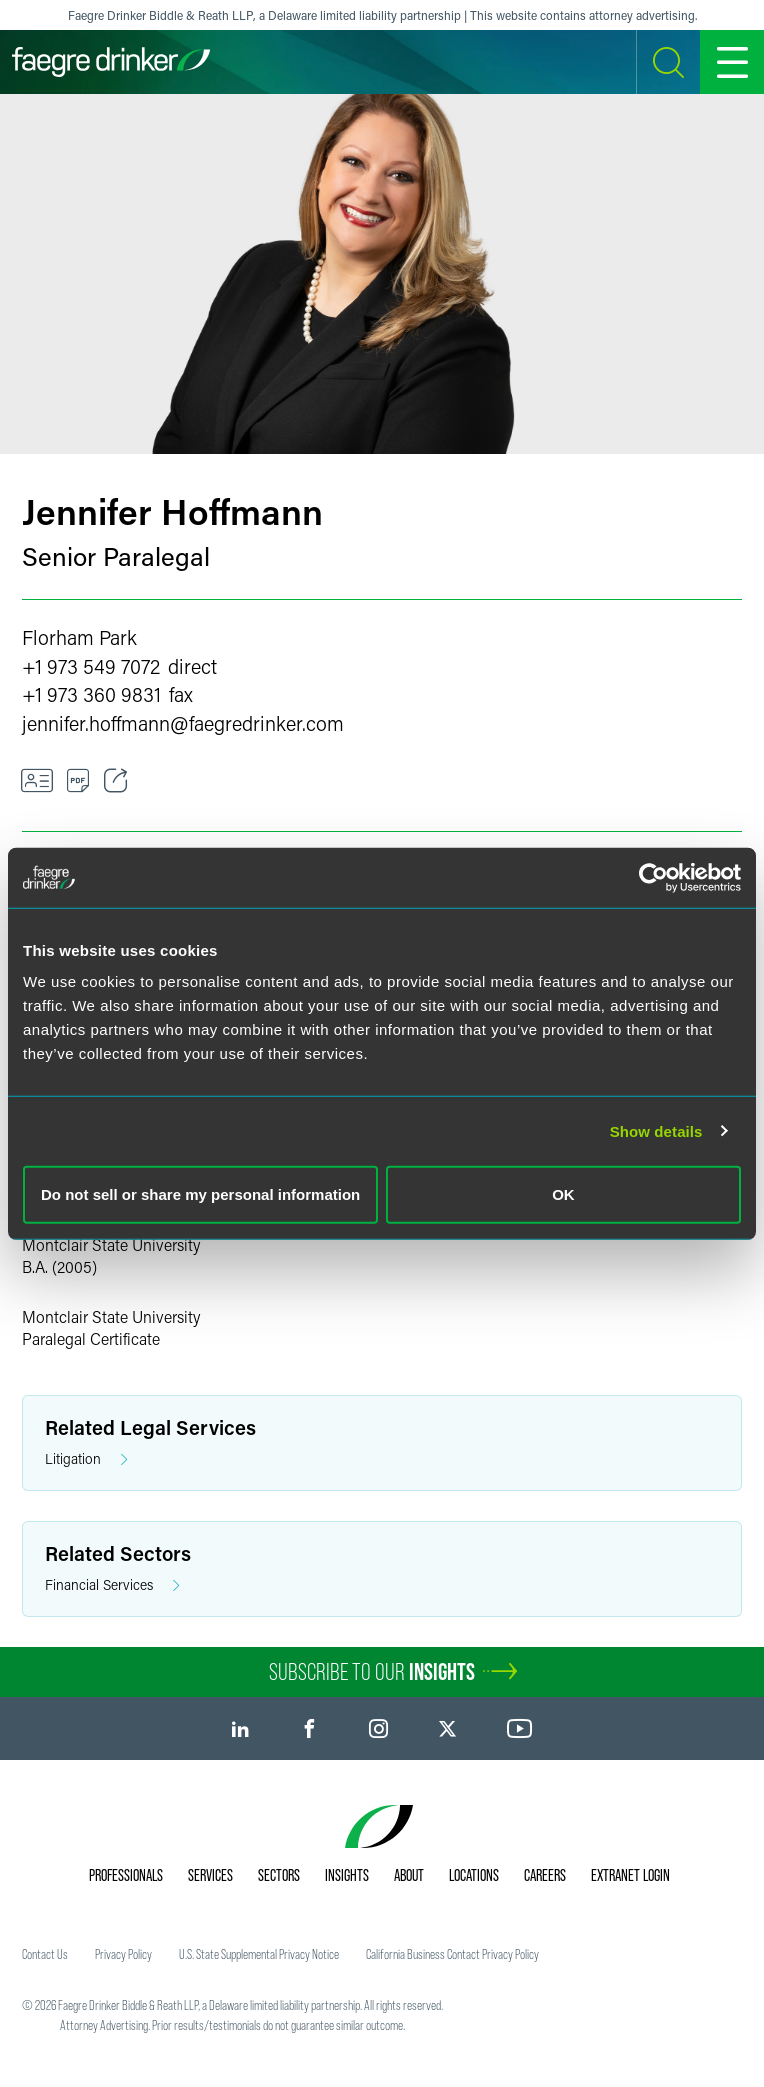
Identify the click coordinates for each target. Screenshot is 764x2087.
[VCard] (37, 781)
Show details (656, 1130)
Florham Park (79, 637)
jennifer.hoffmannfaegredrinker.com (183, 723)
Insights (347, 1875)
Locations (474, 1875)
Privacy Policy (123, 1954)
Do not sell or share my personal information (200, 1194)
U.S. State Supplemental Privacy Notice (259, 1954)
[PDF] (78, 781)
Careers (545, 1875)
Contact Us (45, 1954)
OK (563, 1194)
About (409, 1875)
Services (210, 1875)
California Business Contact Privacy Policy (452, 1954)
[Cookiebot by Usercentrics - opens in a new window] (653, 877)
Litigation (86, 1459)
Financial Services (112, 1585)
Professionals (126, 1875)
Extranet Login (630, 1875)
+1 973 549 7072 (91, 666)
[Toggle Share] (116, 781)
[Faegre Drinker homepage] (111, 62)
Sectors (279, 1875)
